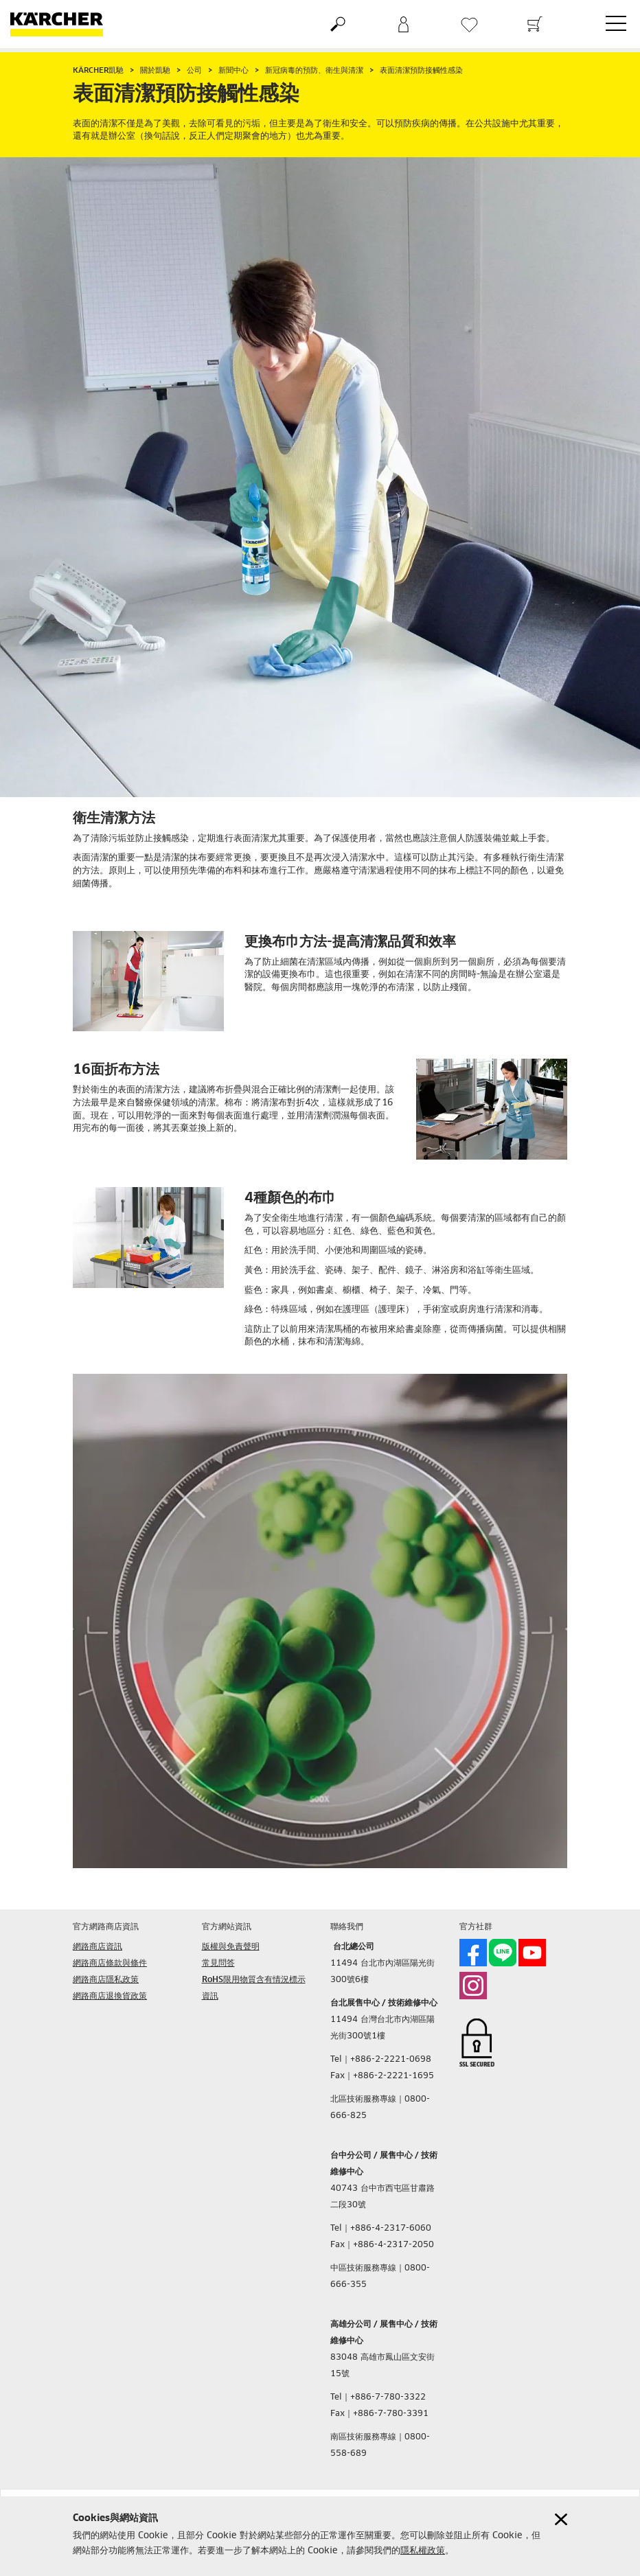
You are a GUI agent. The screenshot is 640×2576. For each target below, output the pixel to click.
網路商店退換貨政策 (110, 1996)
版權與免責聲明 (231, 1947)
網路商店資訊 (97, 1947)
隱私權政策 (422, 2550)
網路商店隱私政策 (106, 1980)
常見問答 (218, 1963)
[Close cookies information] (561, 2519)
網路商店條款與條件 (110, 1963)
